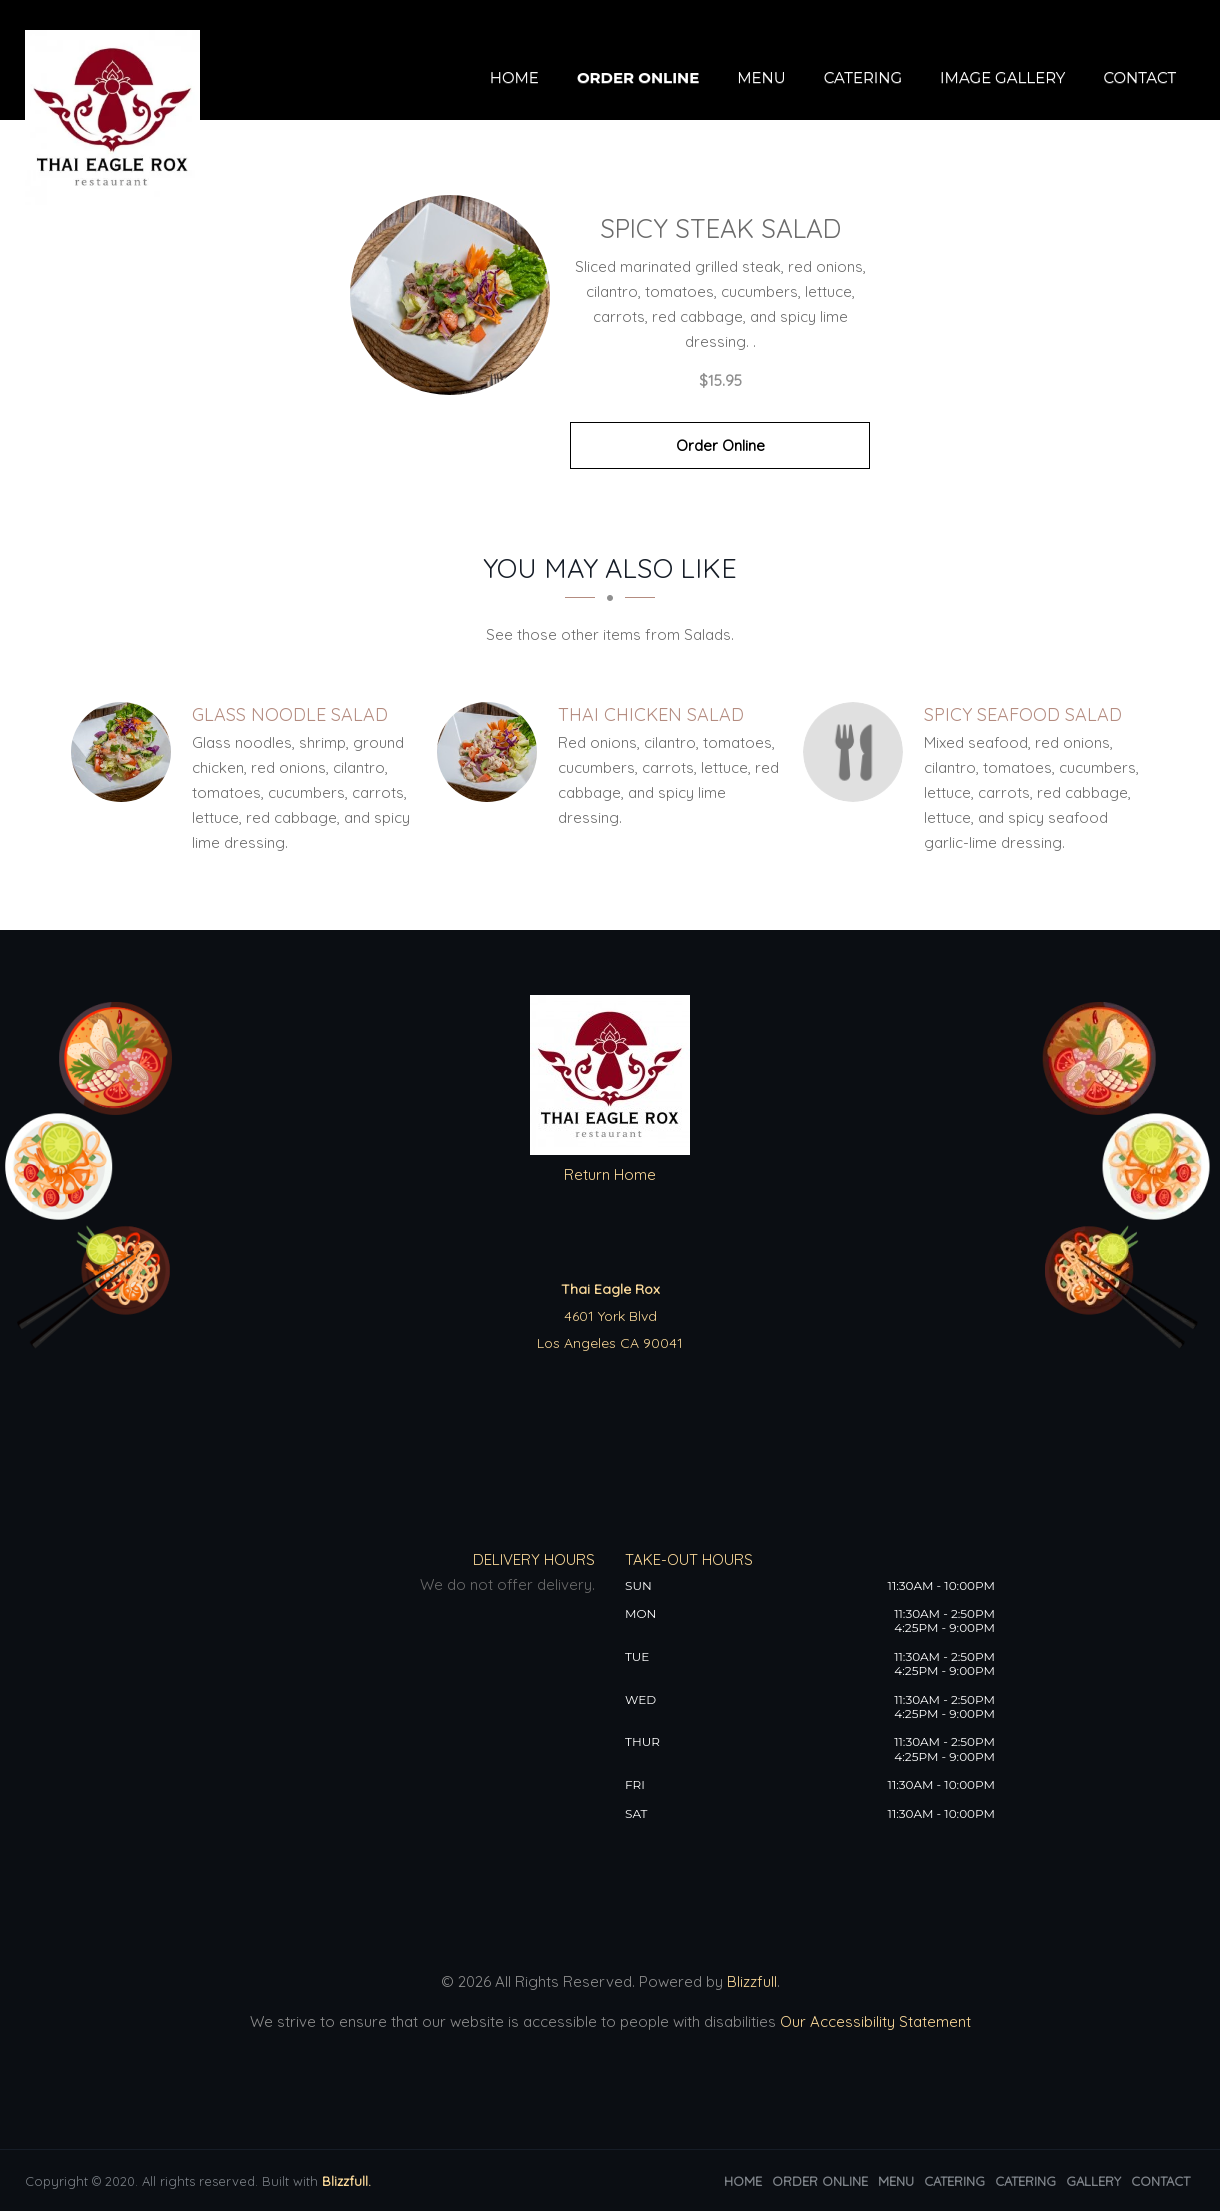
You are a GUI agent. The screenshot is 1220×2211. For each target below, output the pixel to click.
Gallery (1093, 2181)
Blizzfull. (346, 2181)
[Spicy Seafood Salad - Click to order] (858, 752)
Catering (863, 77)
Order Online (638, 77)
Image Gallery (1002, 77)
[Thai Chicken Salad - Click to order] (492, 752)
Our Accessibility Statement (873, 2021)
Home (514, 77)
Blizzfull (752, 1981)
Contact (1139, 77)
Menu (761, 77)
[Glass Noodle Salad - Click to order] (126, 752)
